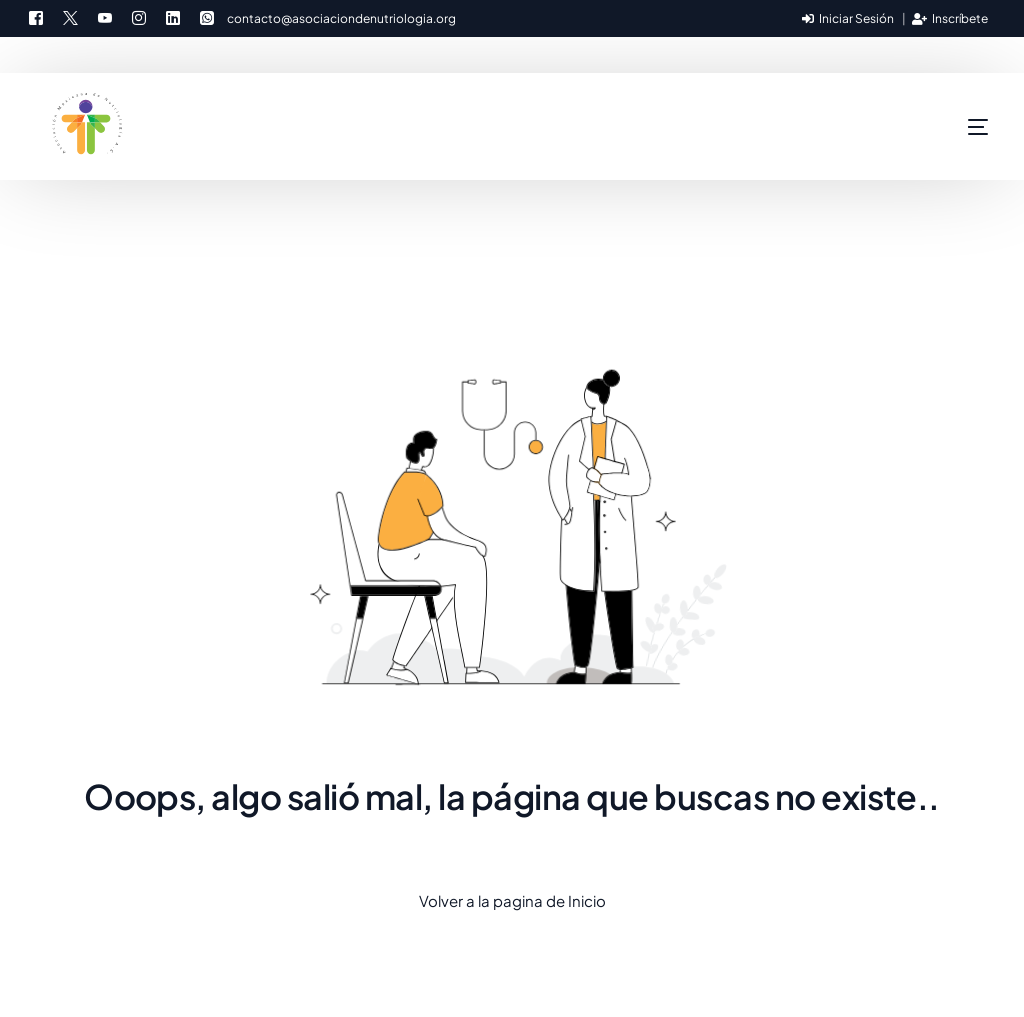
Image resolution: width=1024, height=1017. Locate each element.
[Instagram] (139, 16)
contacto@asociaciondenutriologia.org (341, 19)
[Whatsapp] (207, 16)
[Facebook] (41, 16)
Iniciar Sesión (848, 18)
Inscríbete (950, 18)
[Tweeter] (70, 16)
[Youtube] (105, 16)
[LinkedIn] (173, 16)
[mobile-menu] (938, 127)
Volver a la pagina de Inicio (512, 900)
